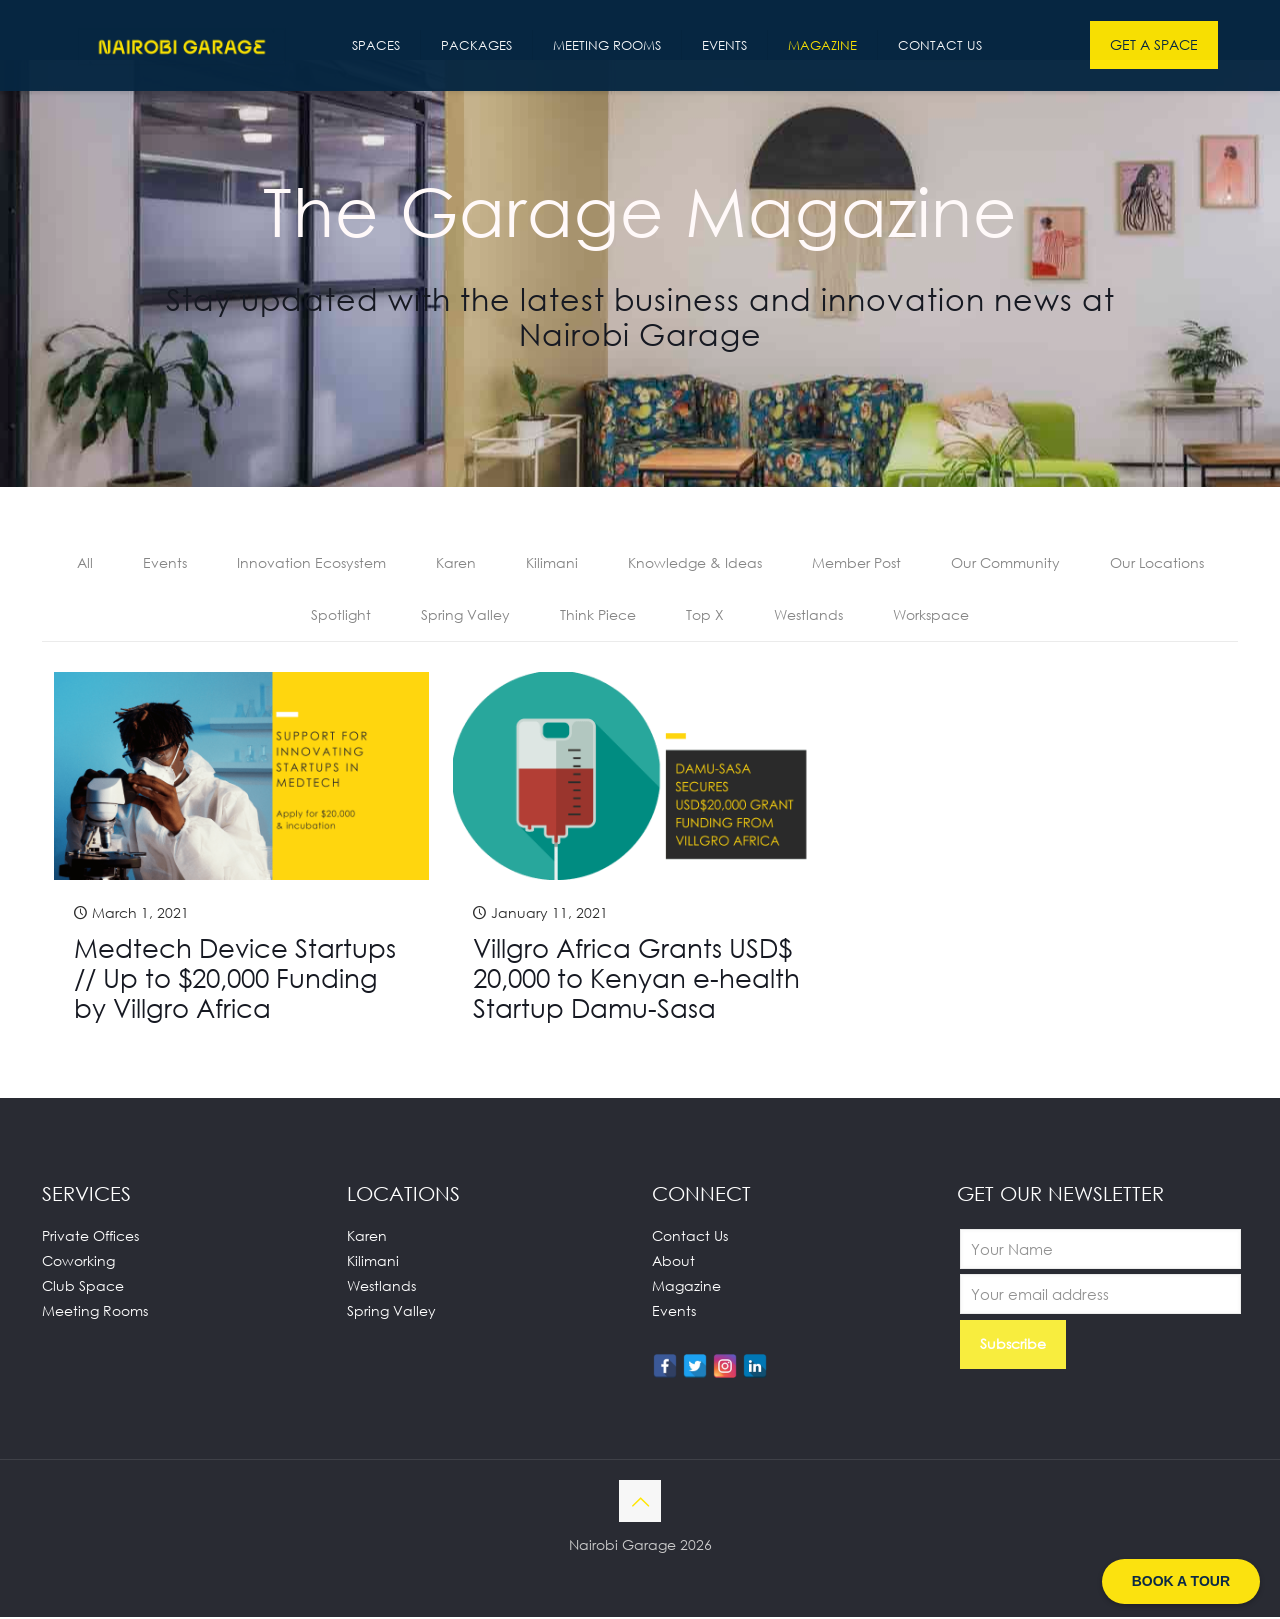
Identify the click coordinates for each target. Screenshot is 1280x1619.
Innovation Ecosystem (311, 563)
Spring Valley (465, 616)
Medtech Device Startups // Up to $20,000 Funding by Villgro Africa (235, 980)
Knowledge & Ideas (695, 563)
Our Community (1005, 563)
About (673, 1262)
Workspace (931, 616)
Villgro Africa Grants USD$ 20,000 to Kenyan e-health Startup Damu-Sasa (636, 980)
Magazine (686, 1287)
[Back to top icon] (640, 1503)
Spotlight (341, 616)
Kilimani (552, 563)
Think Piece (598, 616)
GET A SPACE (1154, 44)
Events (165, 563)
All (85, 563)
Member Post (856, 563)
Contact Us (690, 1237)
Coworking (78, 1262)
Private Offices (90, 1237)
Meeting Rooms (95, 1312)
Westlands (808, 616)
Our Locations (1157, 563)
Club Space (83, 1287)
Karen (456, 563)
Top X (705, 616)
